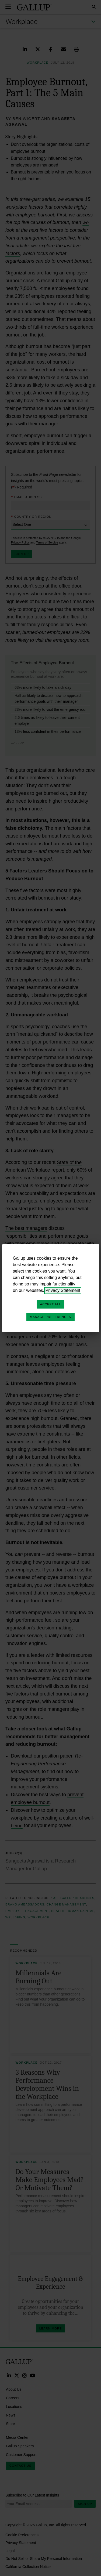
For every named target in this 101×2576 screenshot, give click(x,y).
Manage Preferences (50, 1316)
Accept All (50, 1304)
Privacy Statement (62, 1290)
